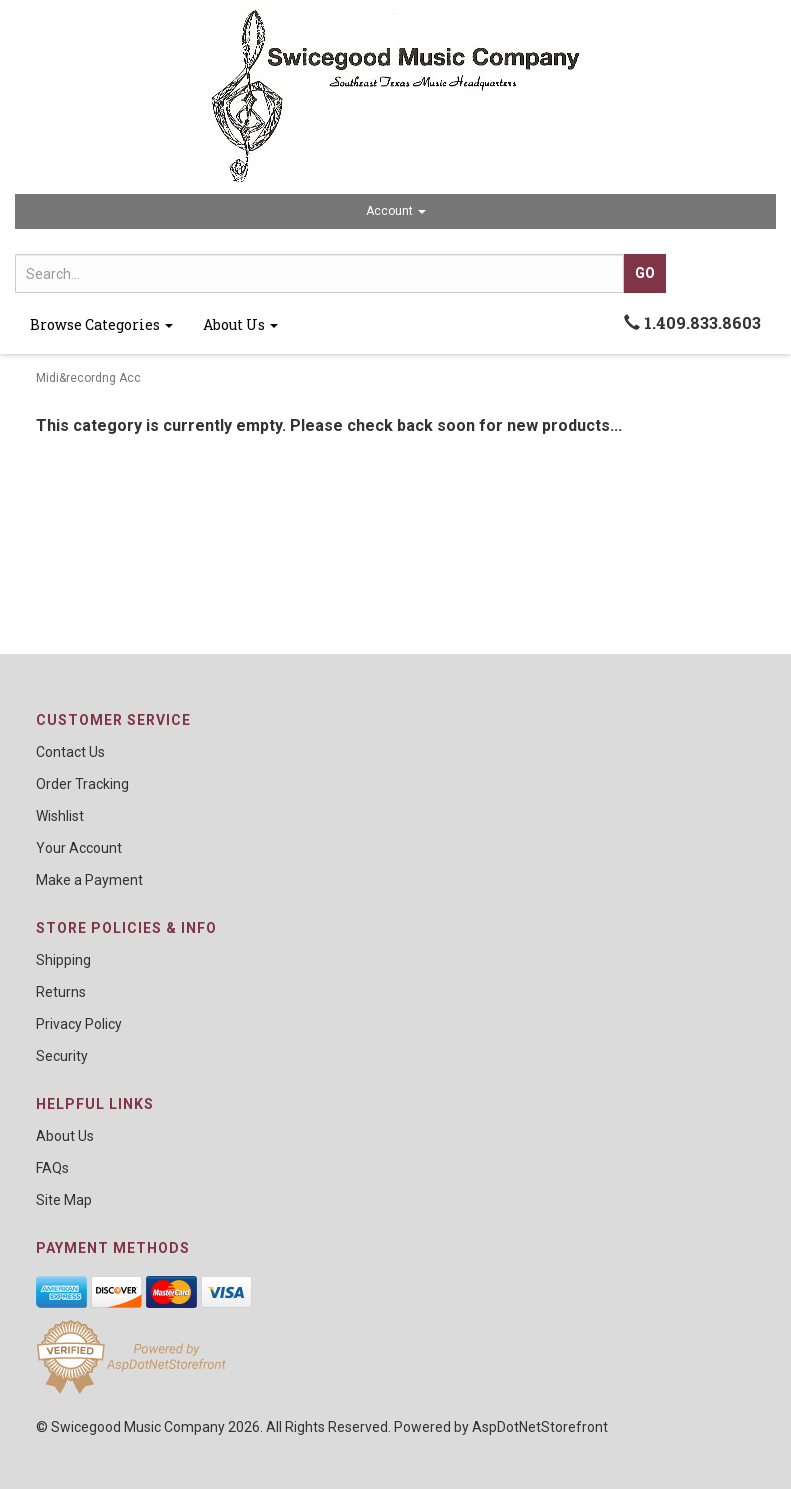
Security (62, 1056)
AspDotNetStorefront (540, 1427)
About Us (240, 324)
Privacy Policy (79, 1024)
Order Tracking (82, 784)
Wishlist (60, 816)
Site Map (64, 1200)
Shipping (63, 960)
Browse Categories (101, 324)
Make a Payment (89, 880)
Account (396, 211)
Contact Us (70, 752)
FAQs (52, 1168)
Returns (61, 992)
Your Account (79, 848)
